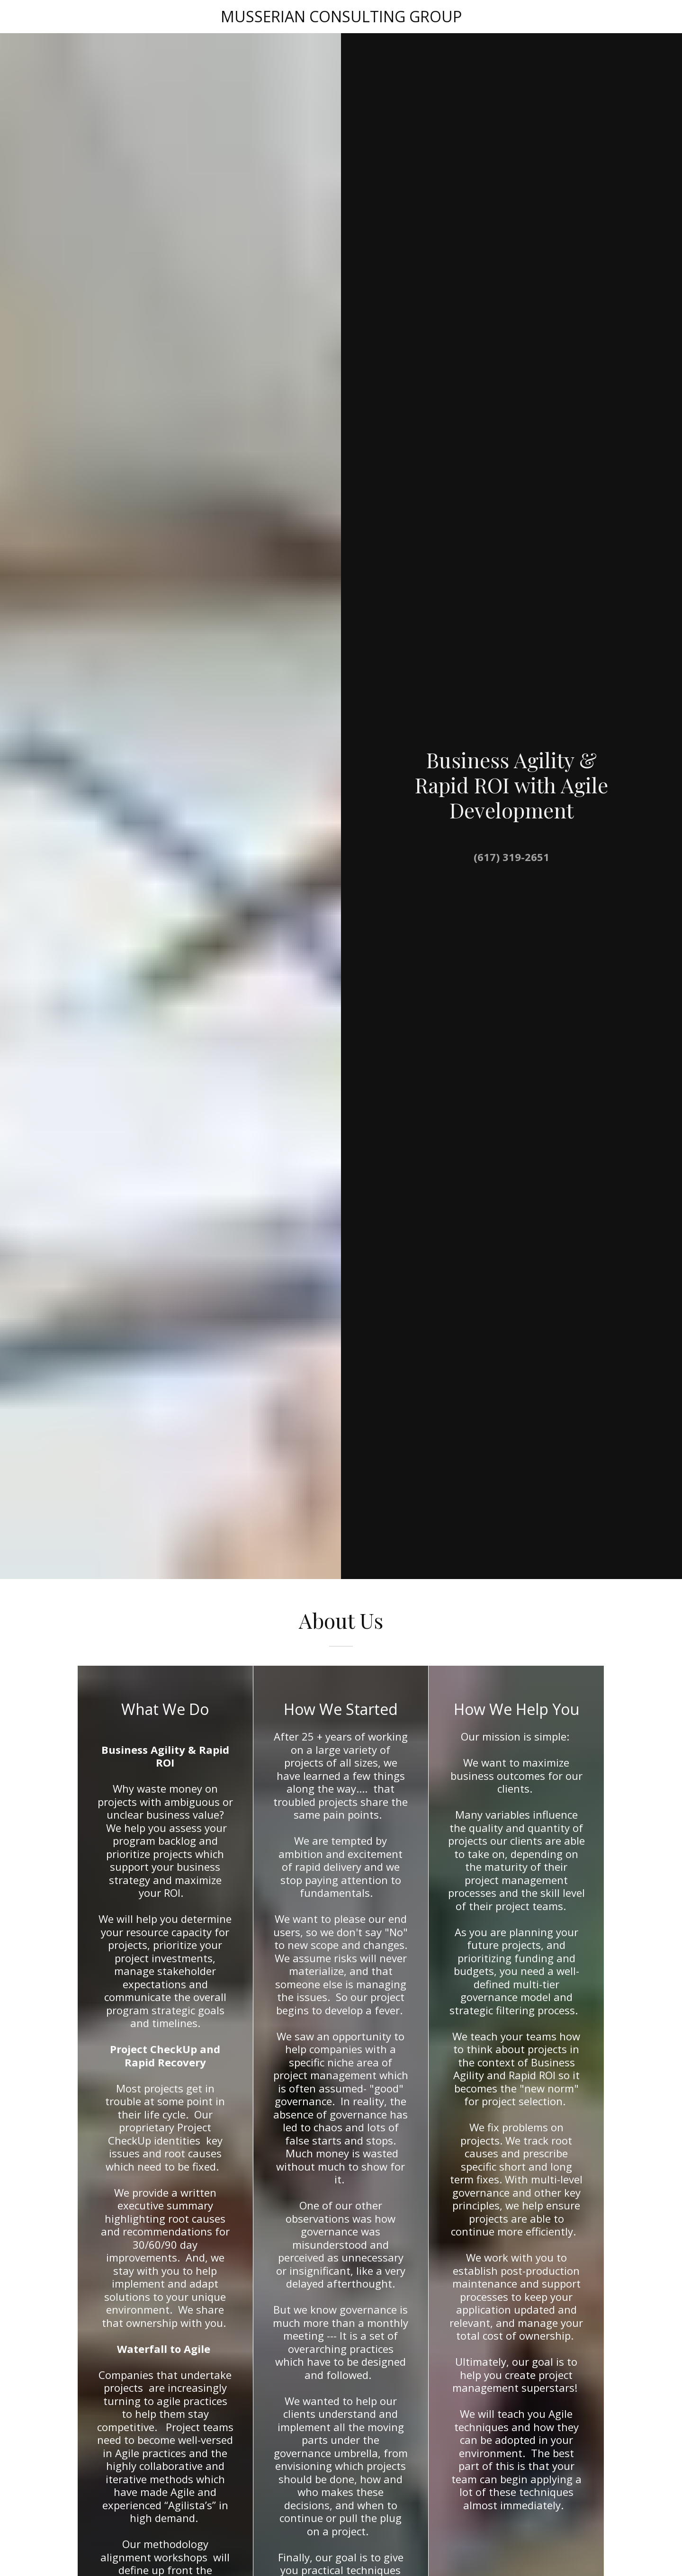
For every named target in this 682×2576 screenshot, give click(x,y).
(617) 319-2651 (511, 857)
